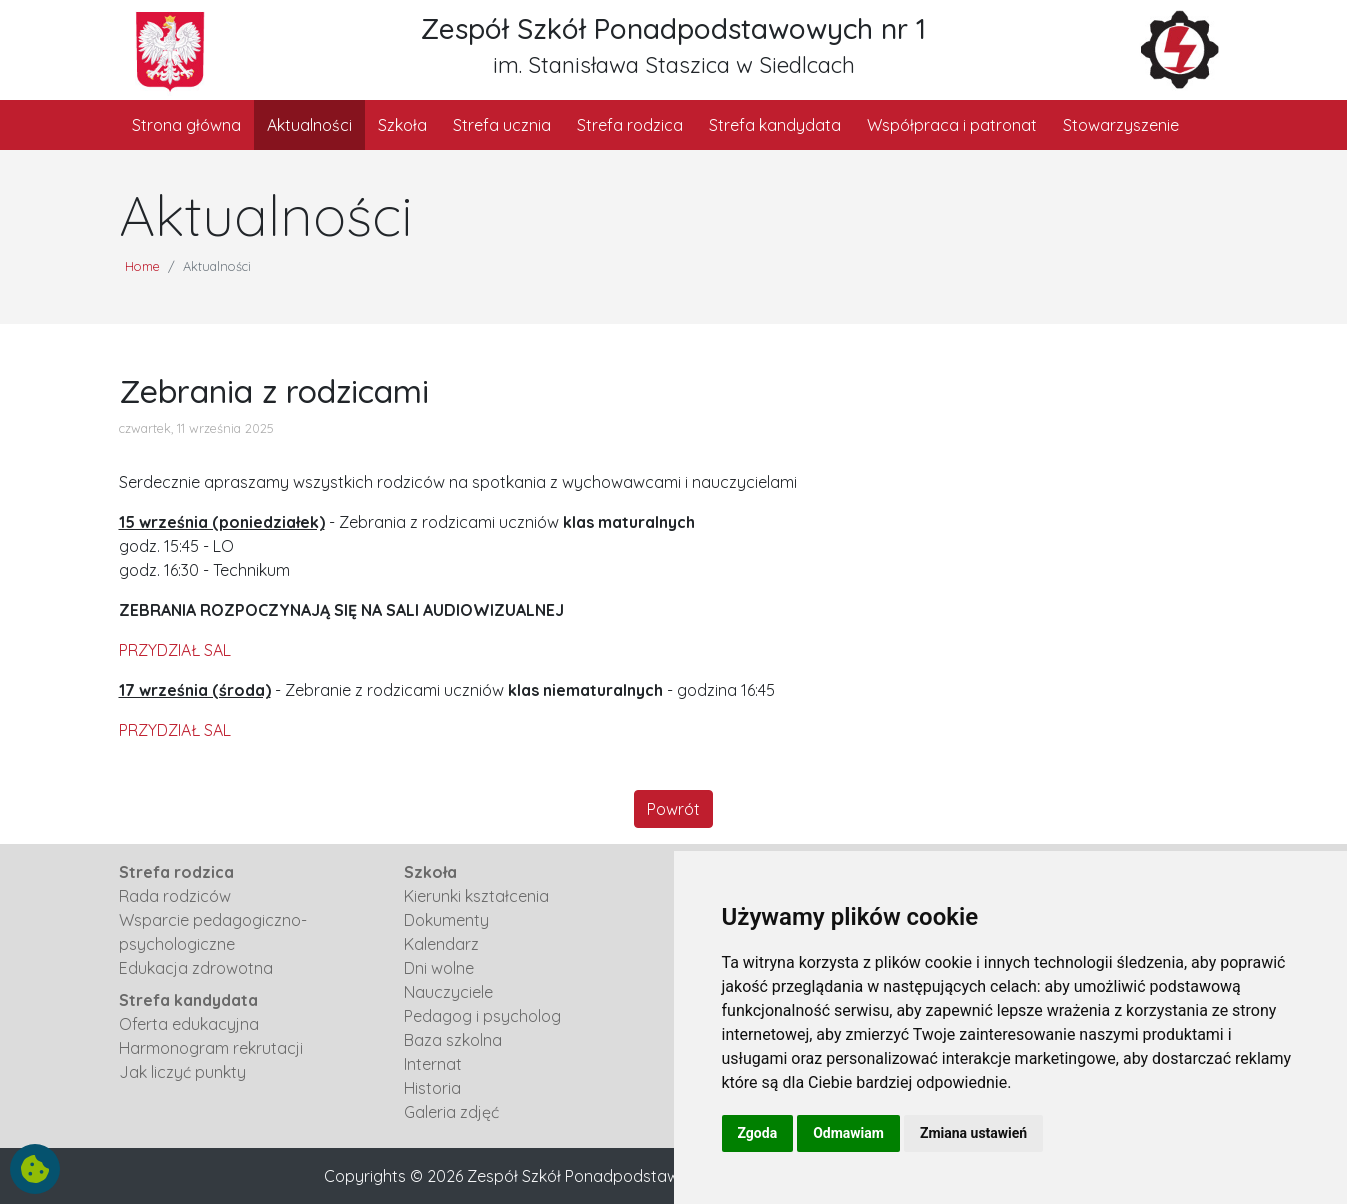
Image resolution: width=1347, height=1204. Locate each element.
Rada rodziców (175, 896)
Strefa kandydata (775, 125)
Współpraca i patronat (952, 125)
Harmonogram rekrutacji (211, 1048)
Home (142, 266)
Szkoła (402, 125)
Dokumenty (446, 920)
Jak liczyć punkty (182, 1072)
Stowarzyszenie (1121, 125)
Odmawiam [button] (848, 1133)
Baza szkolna (453, 1040)
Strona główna (186, 125)
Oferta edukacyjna (189, 1024)
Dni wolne (439, 968)
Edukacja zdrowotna (196, 968)
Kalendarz (441, 944)
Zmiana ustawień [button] (973, 1133)
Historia (432, 1088)
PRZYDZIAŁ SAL (175, 650)
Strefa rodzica (630, 125)
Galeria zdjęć (451, 1112)
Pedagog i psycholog (482, 1016)
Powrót (673, 809)
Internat (433, 1064)
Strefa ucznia (502, 125)
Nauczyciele (448, 992)
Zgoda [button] (758, 1133)
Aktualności (309, 125)
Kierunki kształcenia (476, 896)
